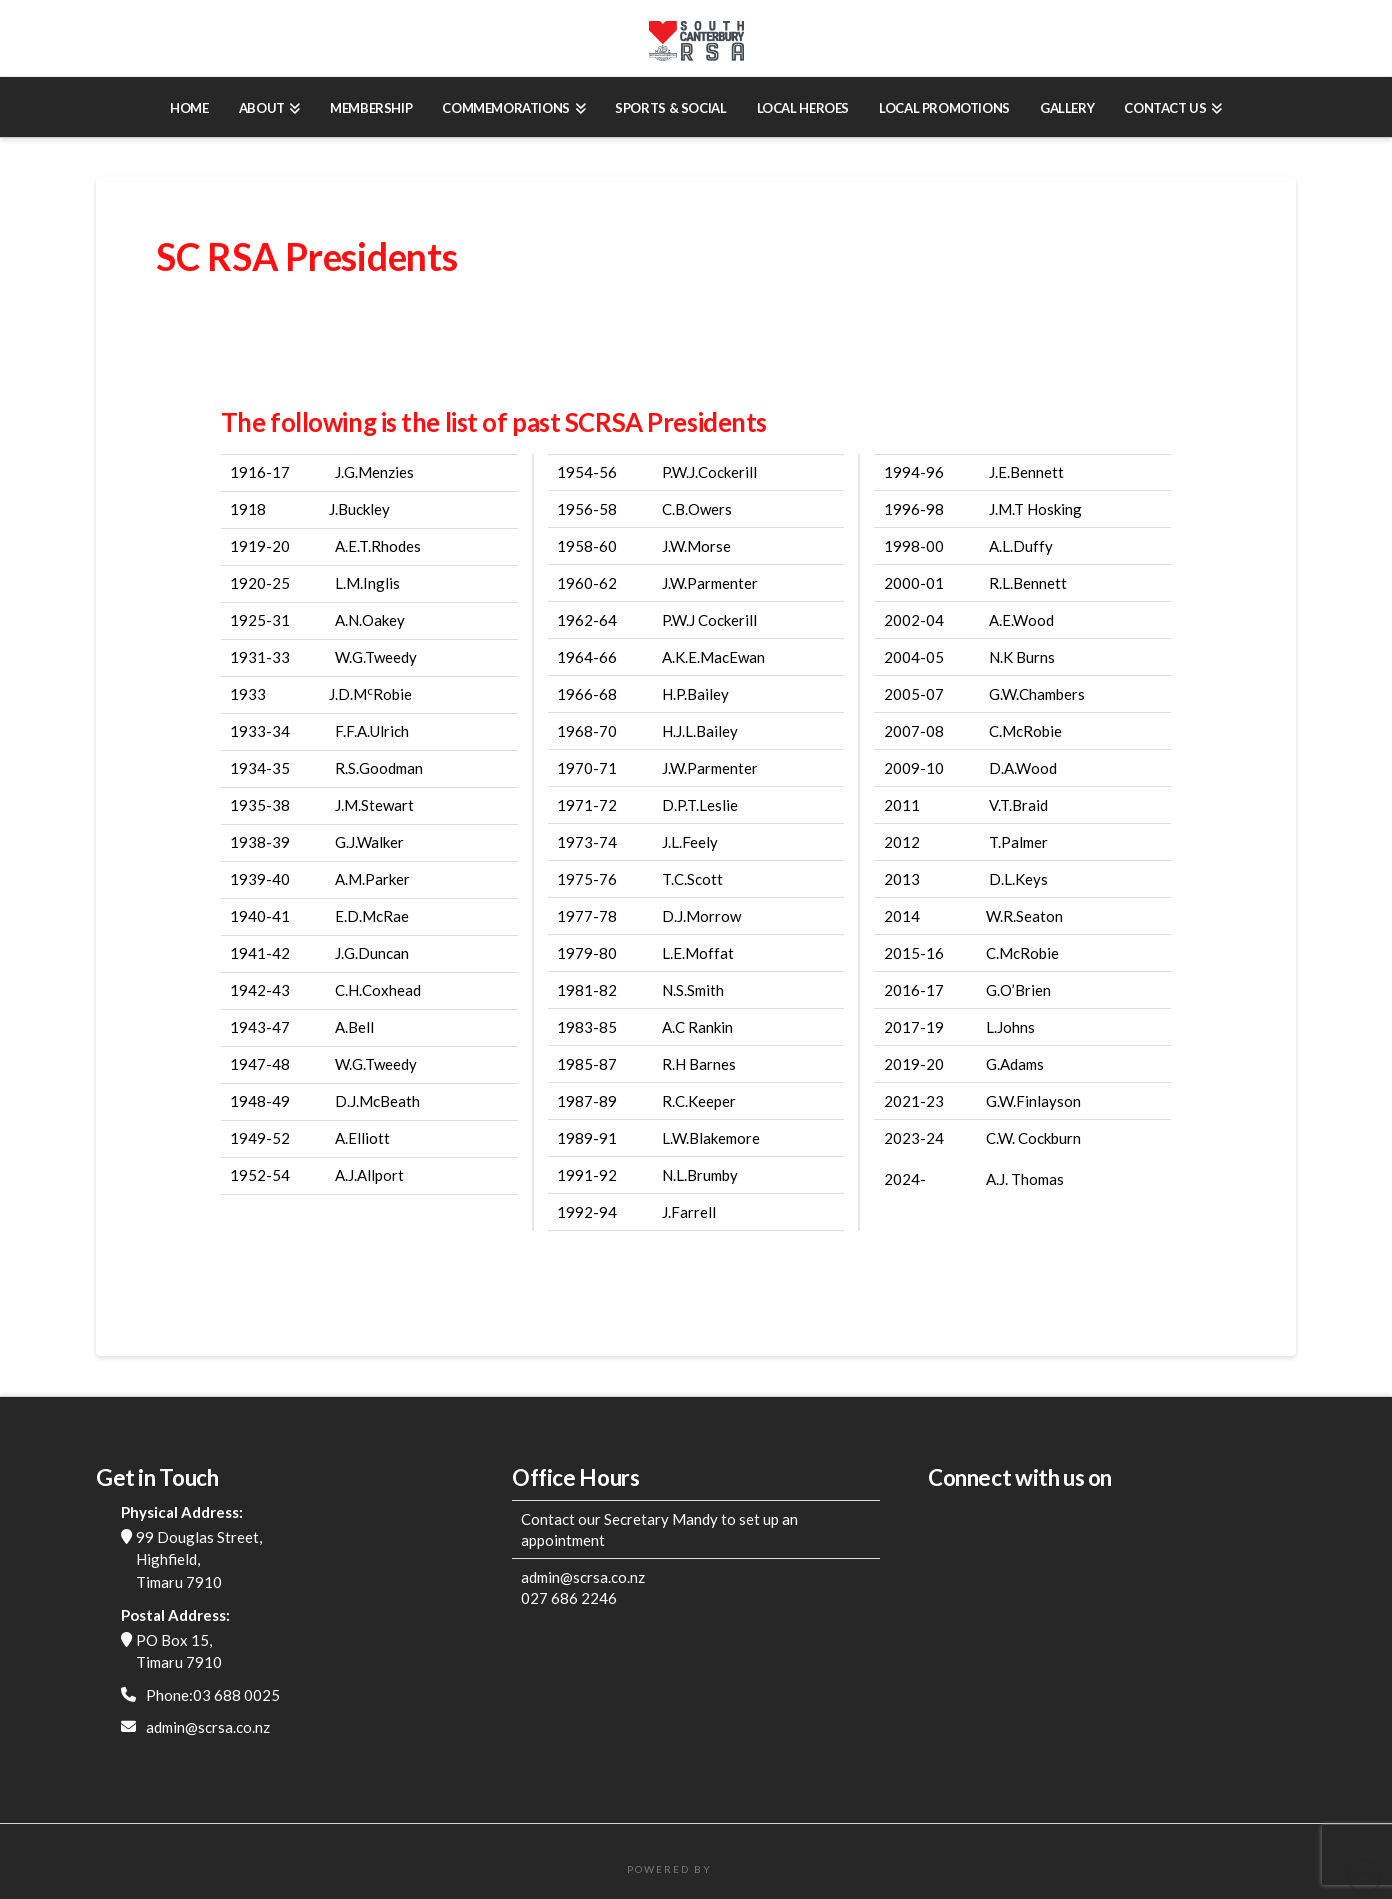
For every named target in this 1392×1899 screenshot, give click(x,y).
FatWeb (740, 1869)
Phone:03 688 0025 (213, 1695)
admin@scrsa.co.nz (208, 1727)
